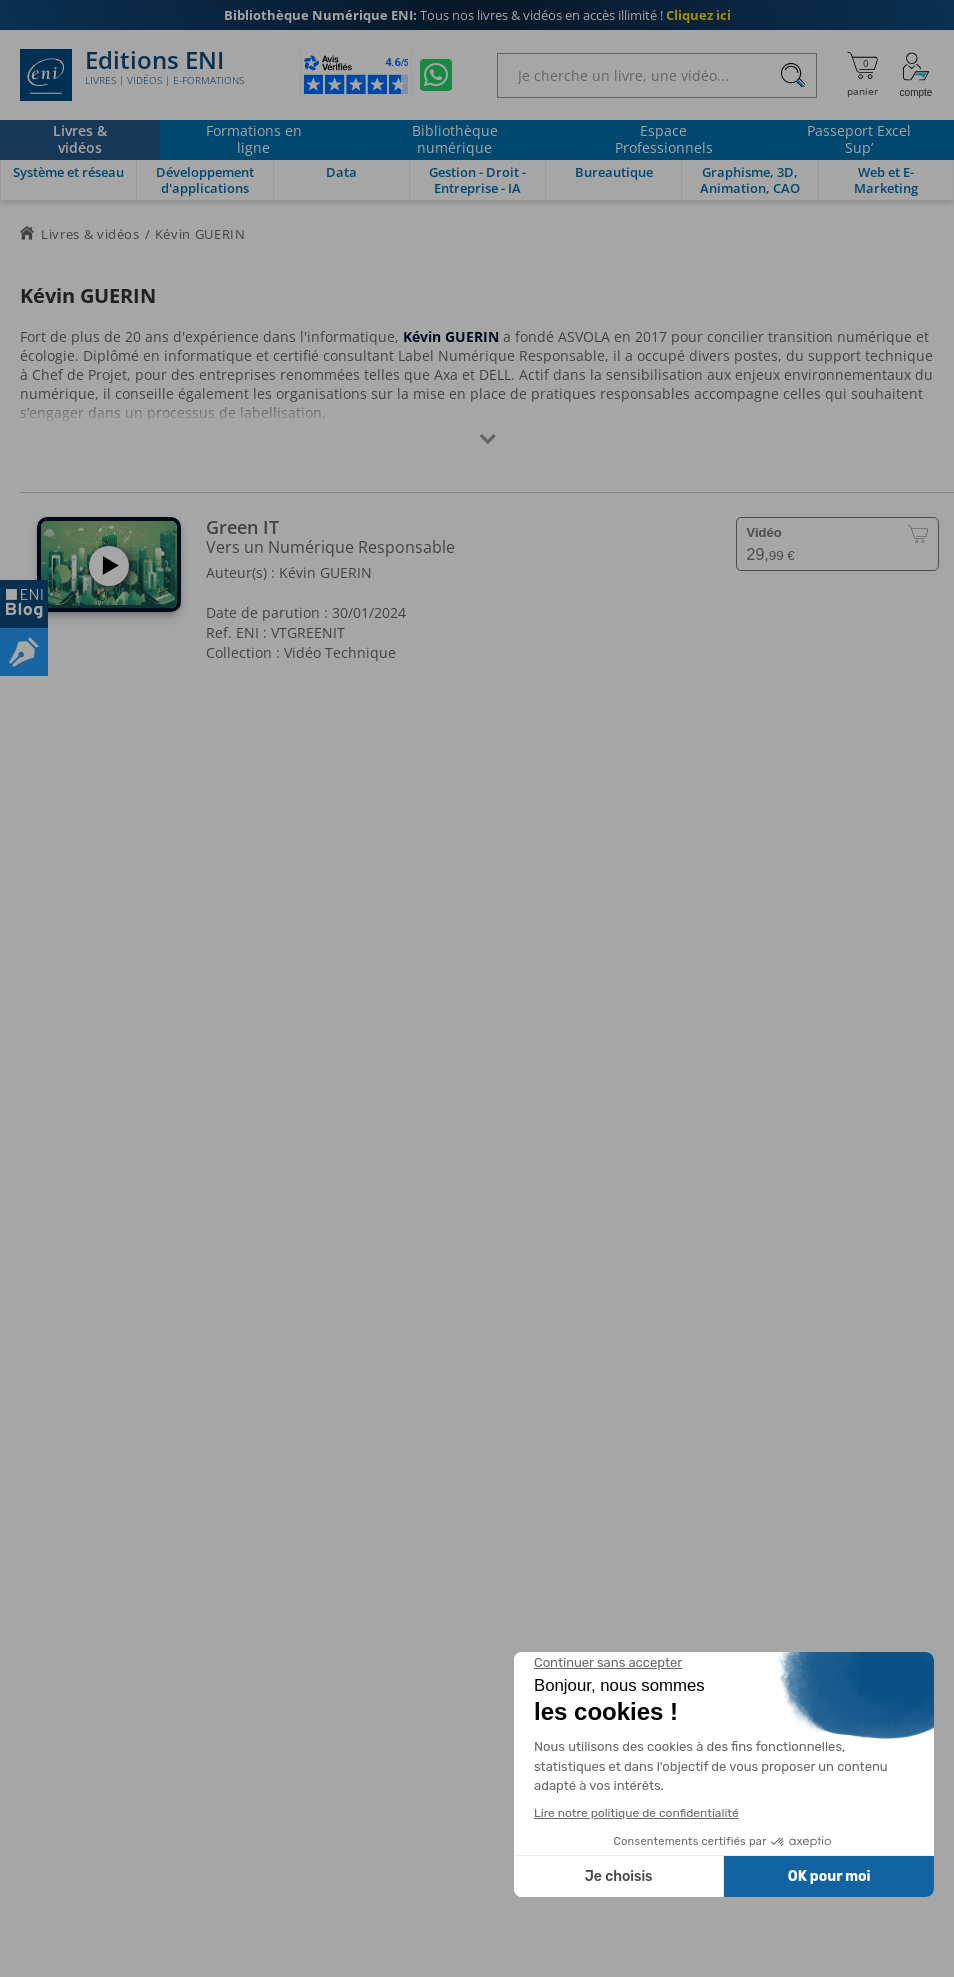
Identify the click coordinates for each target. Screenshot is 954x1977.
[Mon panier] (862, 75)
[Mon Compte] (916, 75)
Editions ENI (132, 75)
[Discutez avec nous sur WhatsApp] (436, 75)
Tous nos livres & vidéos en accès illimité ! (477, 15)
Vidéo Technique (340, 652)
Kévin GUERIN (325, 572)
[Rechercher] (792, 75)
